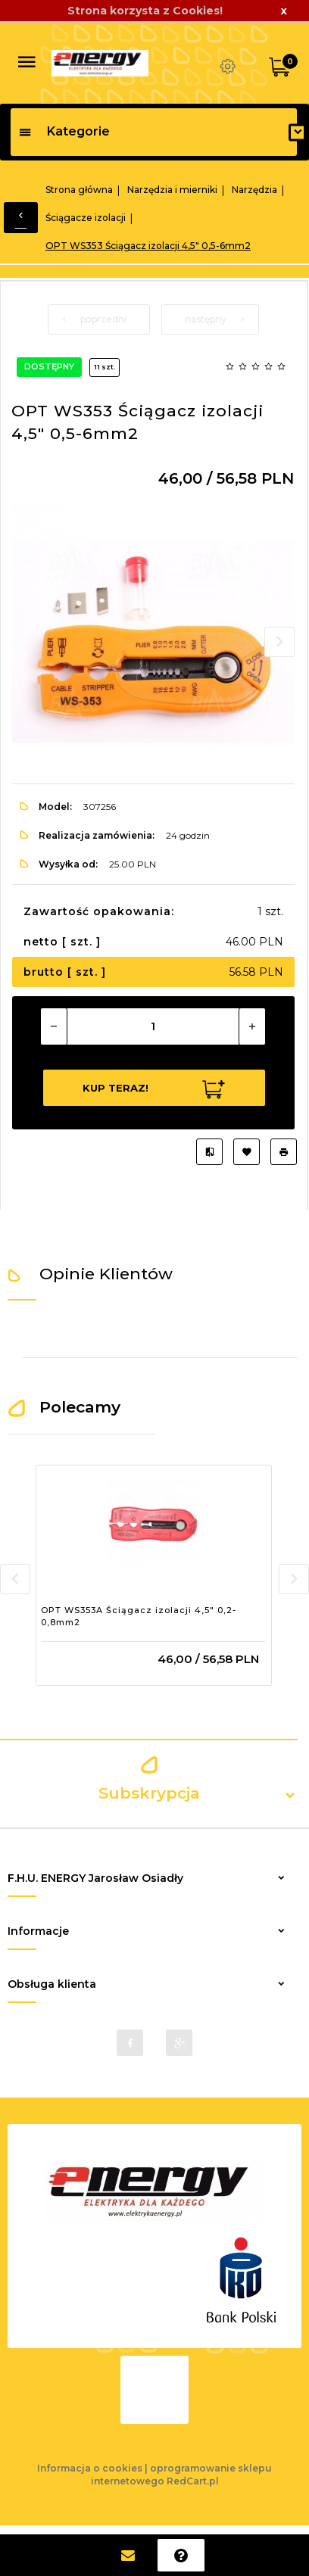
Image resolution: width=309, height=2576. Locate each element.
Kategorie (64, 131)
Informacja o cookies (89, 2468)
